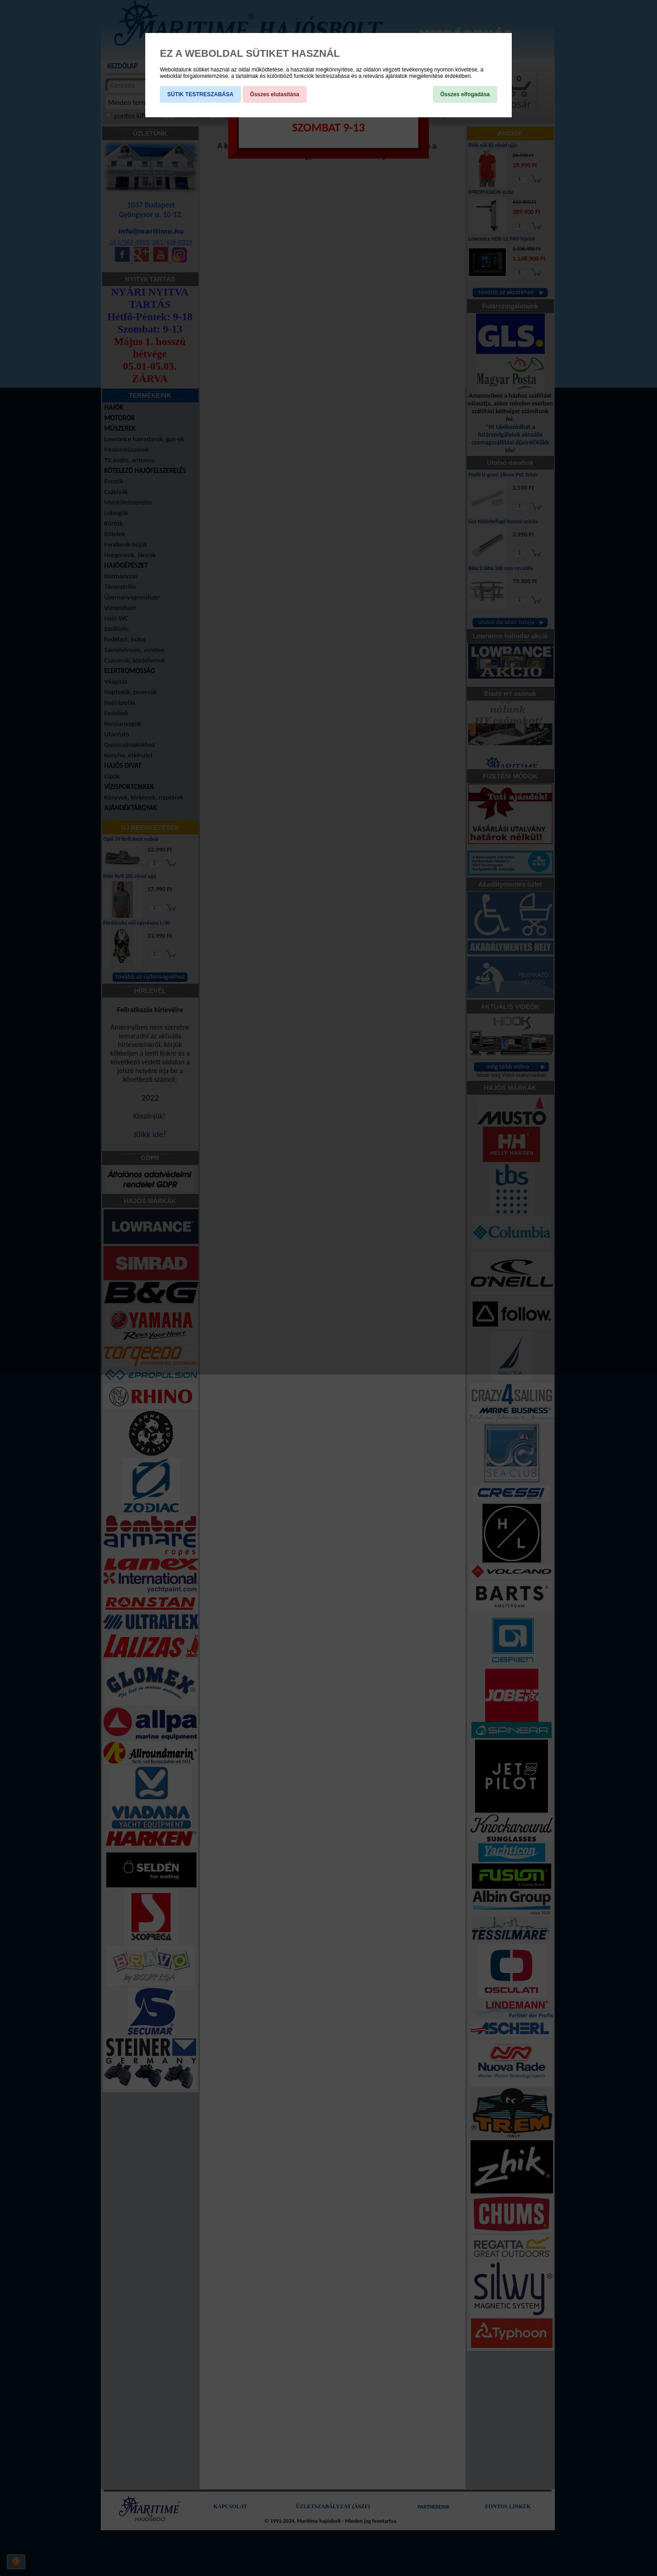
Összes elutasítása (274, 94)
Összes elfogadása (465, 94)
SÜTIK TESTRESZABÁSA (200, 94)
